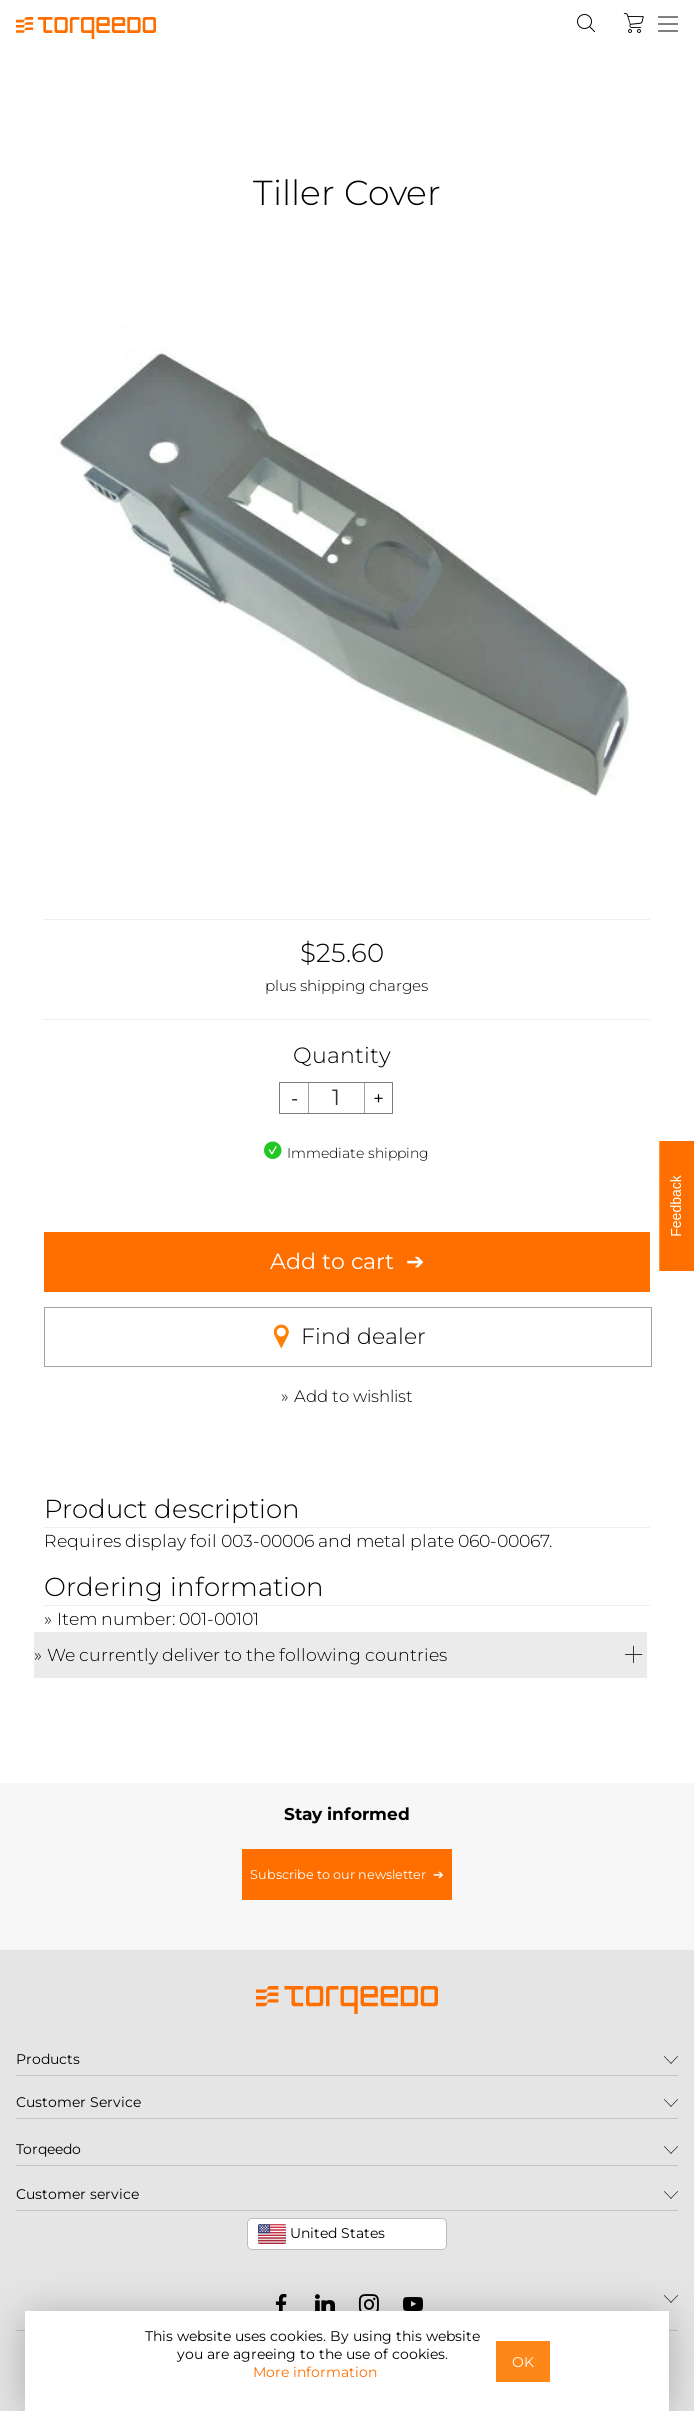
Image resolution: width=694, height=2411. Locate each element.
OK (523, 2362)
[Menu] (668, 25)
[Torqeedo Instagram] (364, 2308)
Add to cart (332, 1261)
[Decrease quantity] (294, 1098)
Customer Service (78, 2102)
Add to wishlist (353, 1396)
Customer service (77, 2194)
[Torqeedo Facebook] (281, 2308)
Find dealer (347, 1337)
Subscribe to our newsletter (338, 1874)
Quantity (342, 1055)
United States (321, 2234)
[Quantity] (336, 1098)
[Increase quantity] (379, 1098)
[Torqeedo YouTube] (408, 2308)
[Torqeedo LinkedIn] (320, 2308)
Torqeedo (48, 2149)
